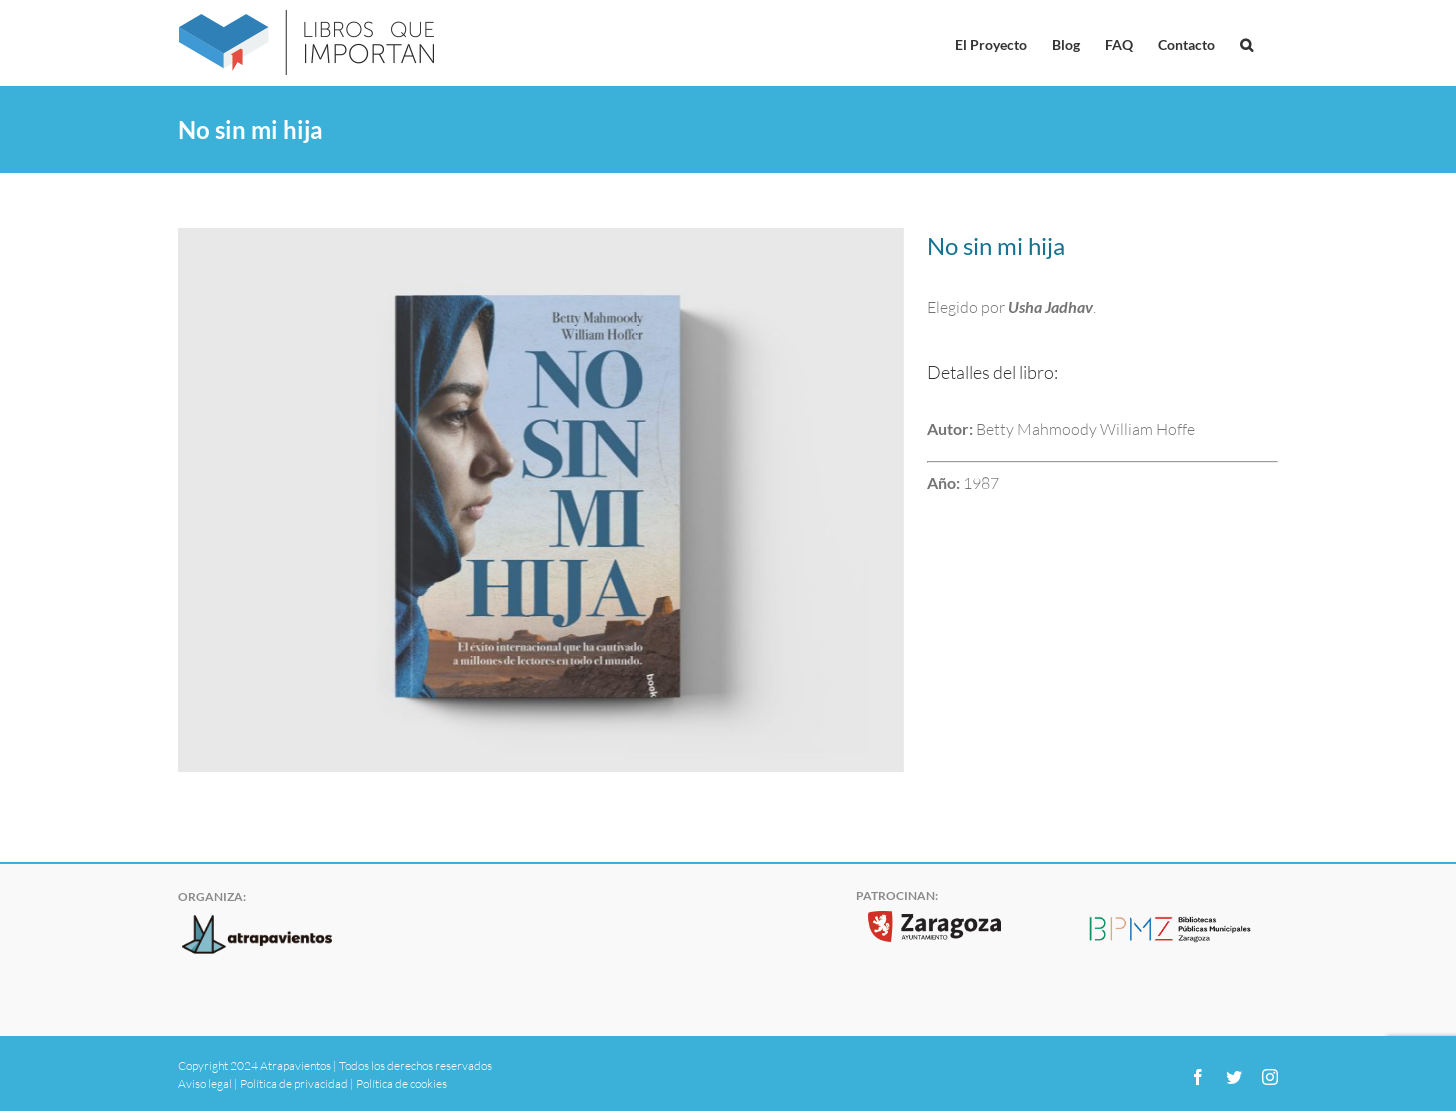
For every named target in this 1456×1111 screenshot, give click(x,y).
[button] (1246, 43)
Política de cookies (401, 1083)
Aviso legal (205, 1083)
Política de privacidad (294, 1083)
